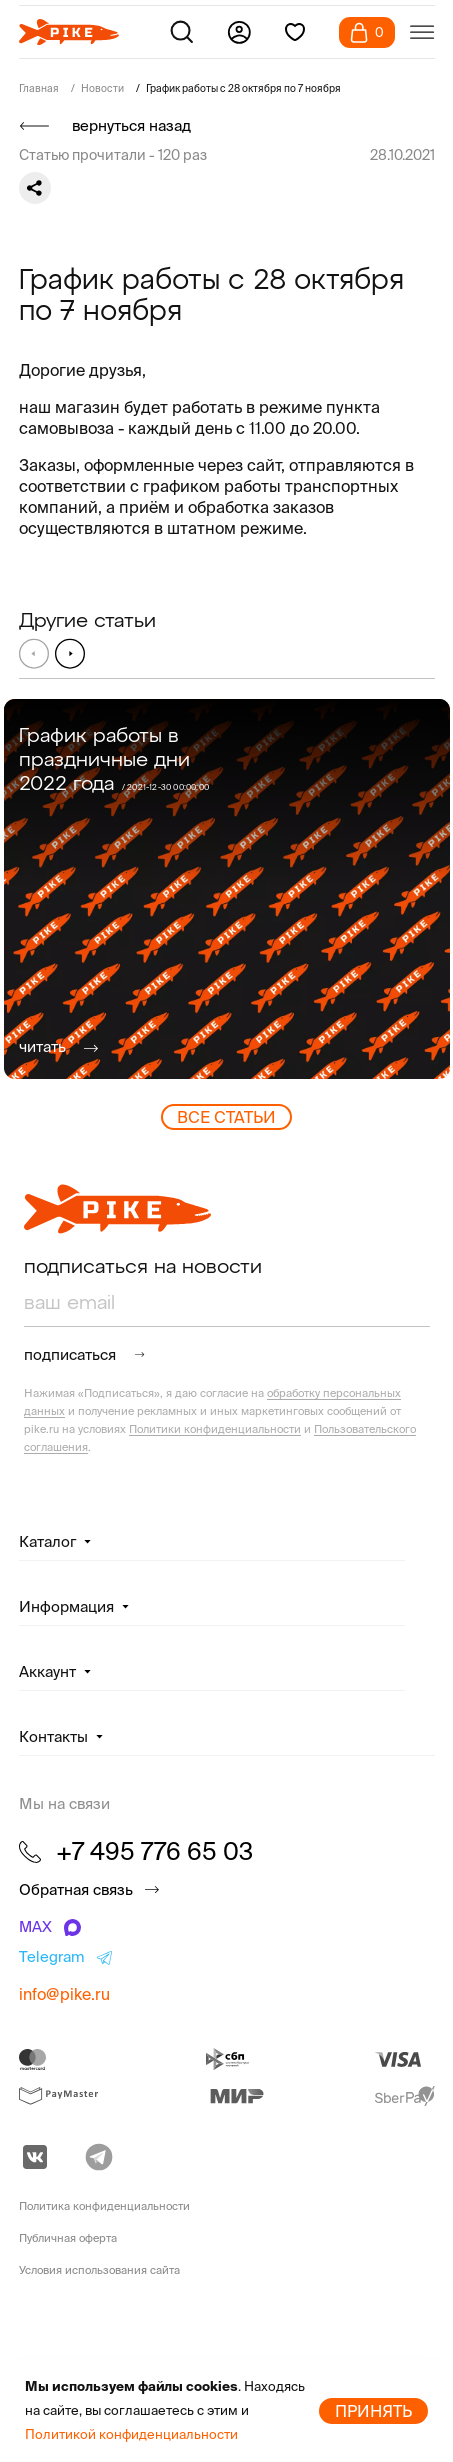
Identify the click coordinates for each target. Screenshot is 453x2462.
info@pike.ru (64, 1994)
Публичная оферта (68, 2238)
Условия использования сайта (99, 2270)
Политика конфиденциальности (104, 2206)
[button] (70, 653)
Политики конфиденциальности (215, 1429)
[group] (227, 889)
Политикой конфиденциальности (131, 2434)
